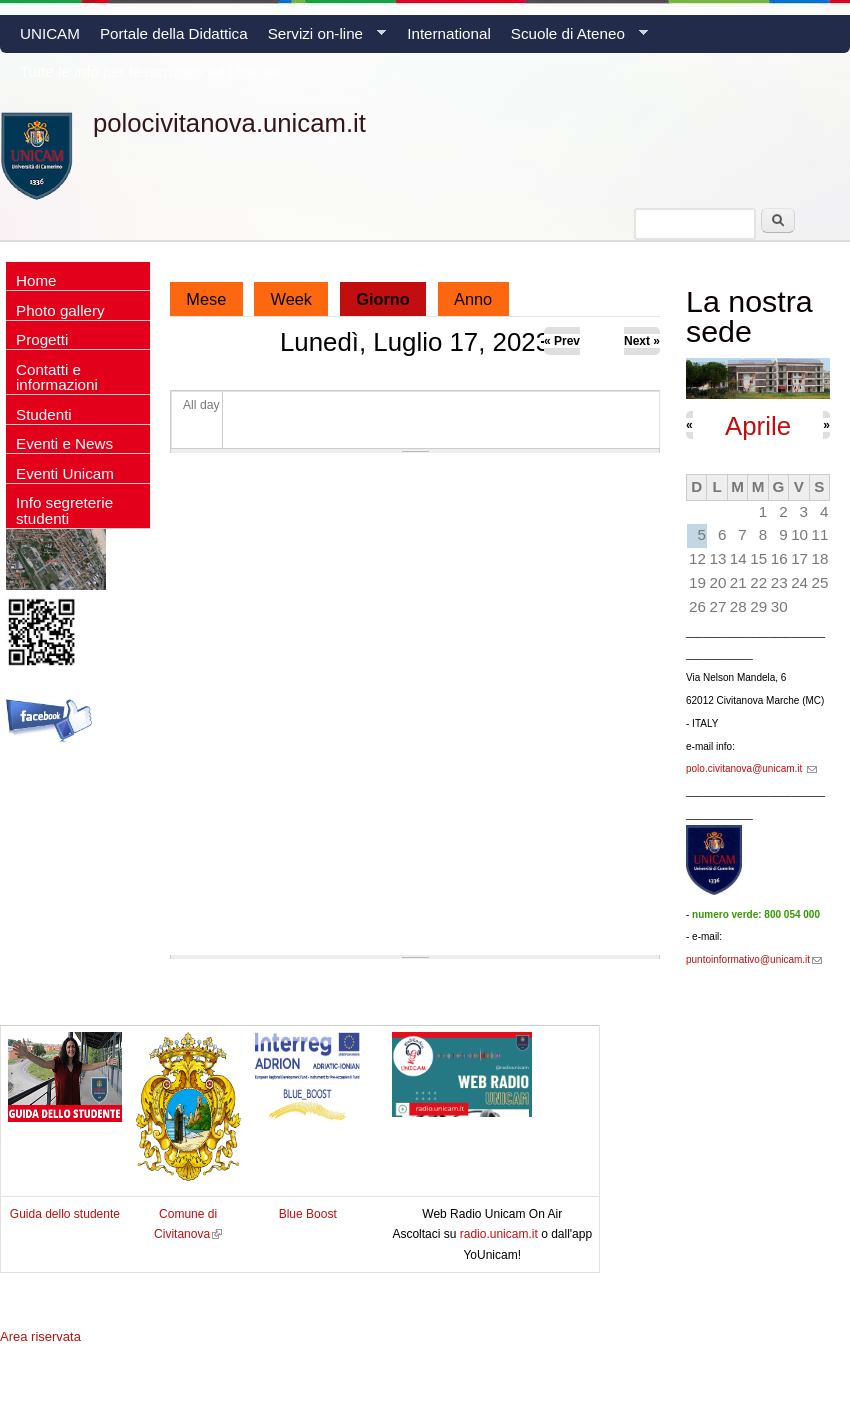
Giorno (391, 295)
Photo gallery (60, 310)
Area (40, 1336)
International (449, 33)
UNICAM (50, 33)
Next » (642, 341)
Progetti (42, 339)
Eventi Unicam (65, 473)
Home (36, 280)
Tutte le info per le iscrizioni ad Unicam (150, 71)
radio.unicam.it (500, 1234)
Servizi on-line (322, 39)
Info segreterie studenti (64, 510)
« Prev (562, 341)
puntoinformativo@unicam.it (754, 959)
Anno (473, 299)
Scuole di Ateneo (574, 39)
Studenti (44, 414)
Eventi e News (64, 443)
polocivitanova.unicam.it (229, 123)
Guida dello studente (65, 1214)
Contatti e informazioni (57, 377)
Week (292, 299)
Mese (206, 299)
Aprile (758, 426)
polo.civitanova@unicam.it (751, 768)
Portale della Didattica (174, 33)
